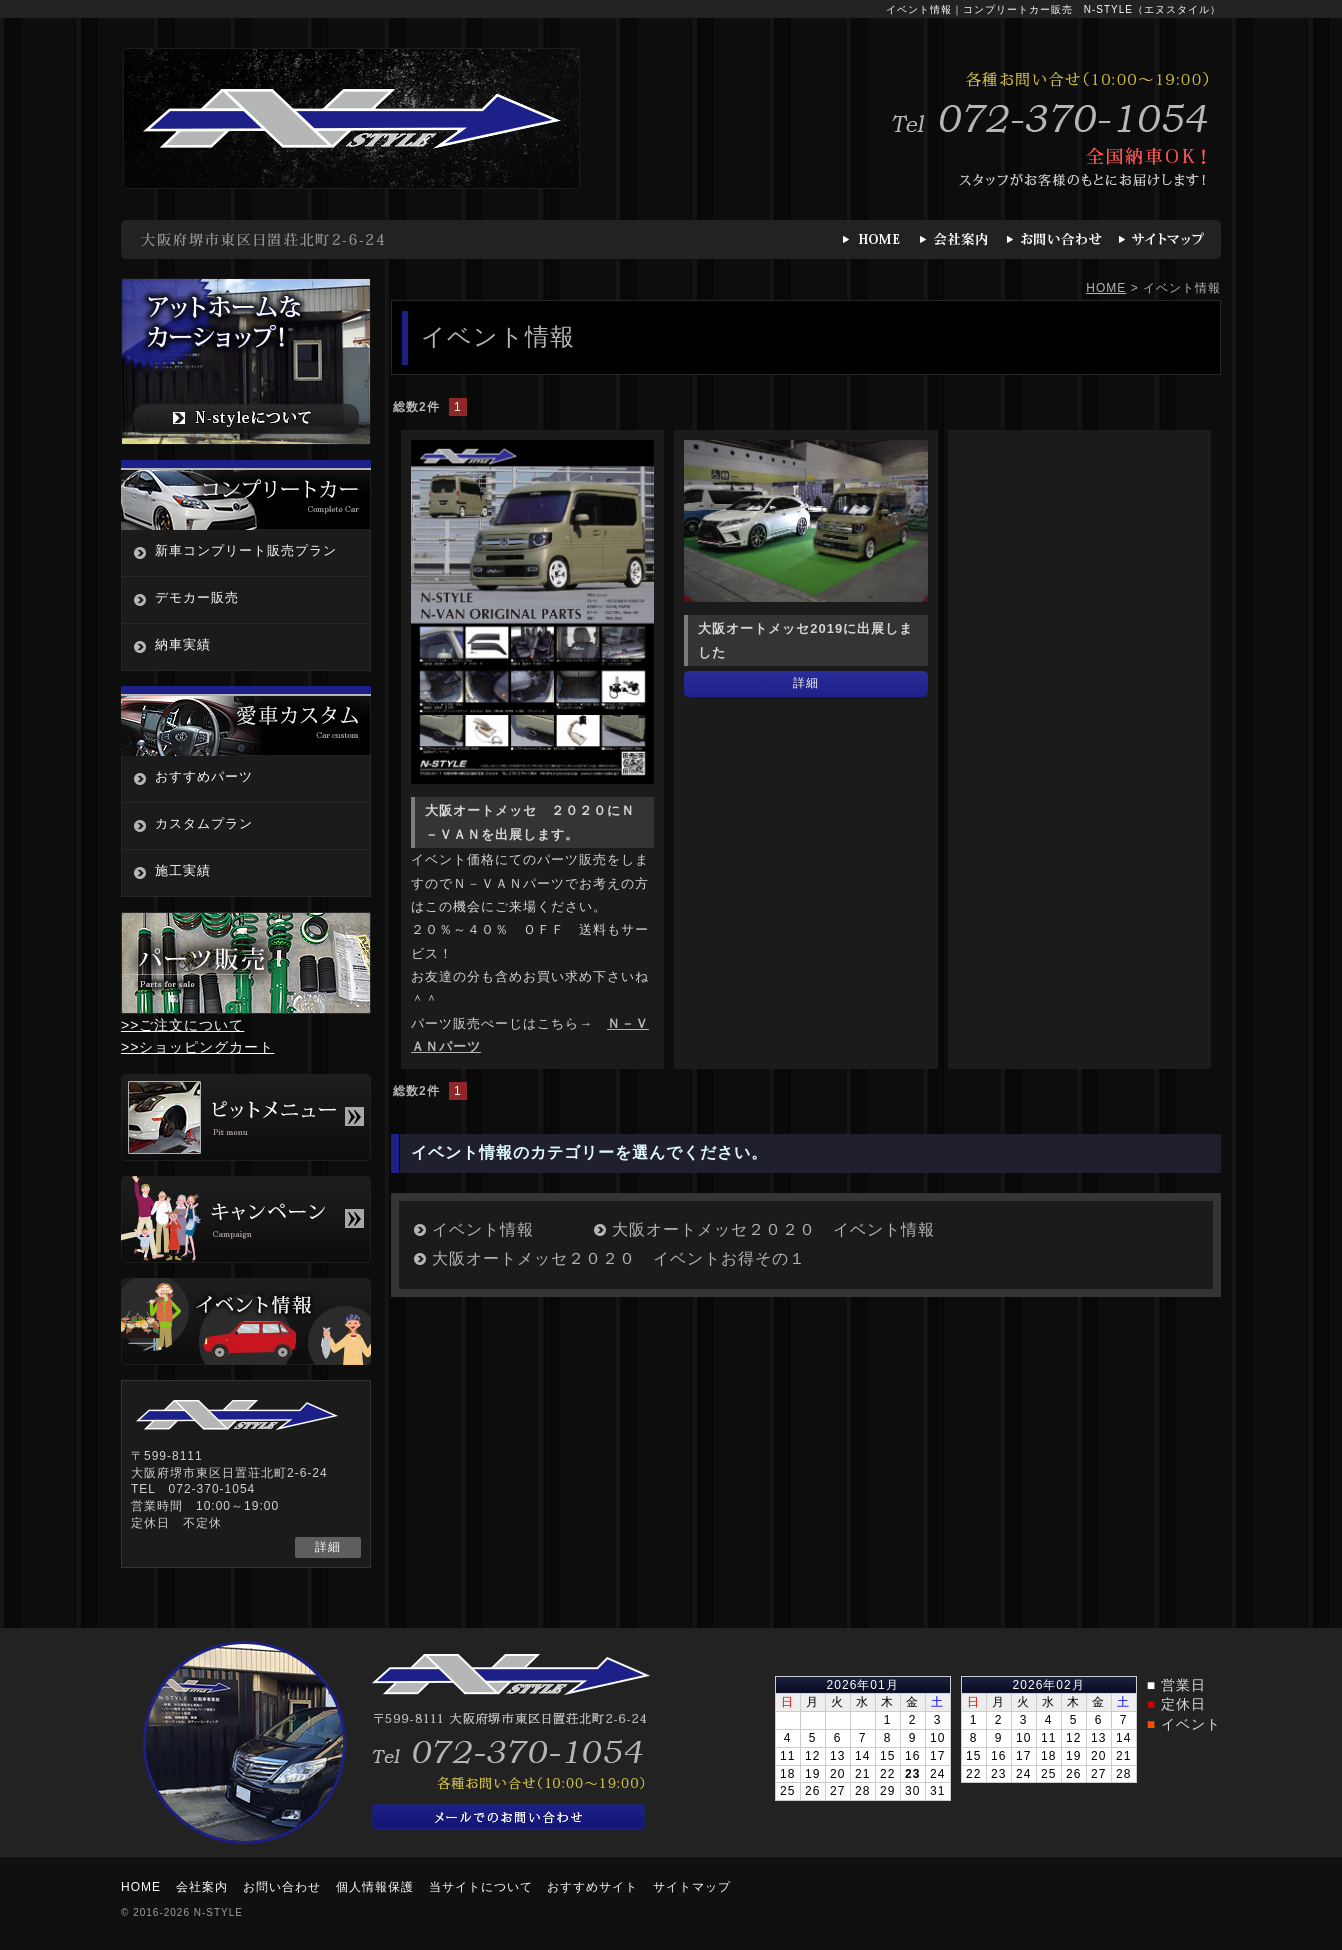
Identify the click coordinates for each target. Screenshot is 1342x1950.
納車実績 (183, 644)
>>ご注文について (182, 1025)
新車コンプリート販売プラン (246, 550)
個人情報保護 (375, 1887)
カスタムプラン (204, 823)
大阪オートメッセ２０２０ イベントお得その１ (619, 1258)
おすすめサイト (592, 1887)
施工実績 (183, 870)
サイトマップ (692, 1887)
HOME (1106, 288)
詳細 (806, 683)
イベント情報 (483, 1229)
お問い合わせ (282, 1887)
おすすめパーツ (204, 776)
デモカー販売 (197, 597)
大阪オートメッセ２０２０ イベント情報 (773, 1229)
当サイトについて (481, 1887)
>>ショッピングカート (197, 1047)
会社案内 (202, 1887)
